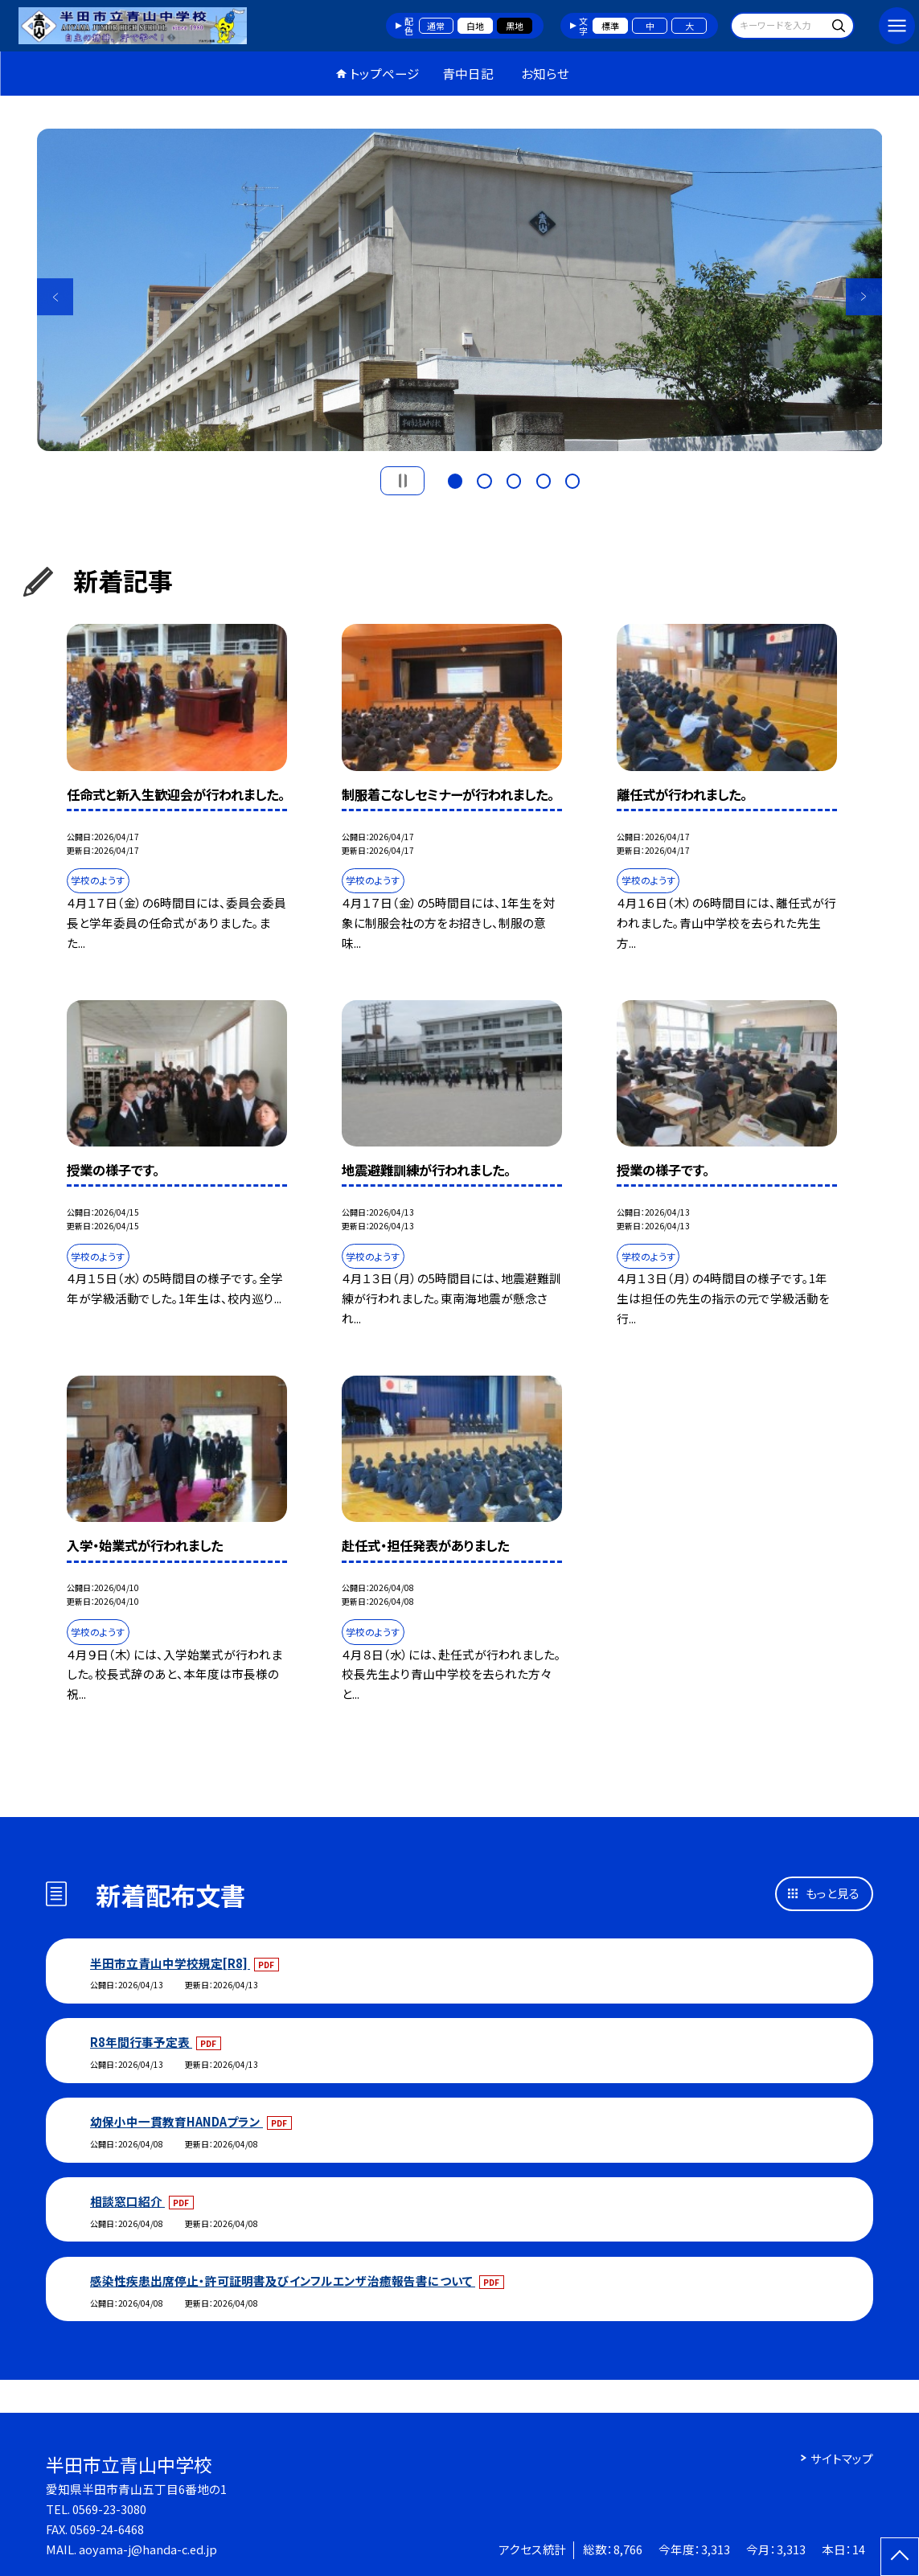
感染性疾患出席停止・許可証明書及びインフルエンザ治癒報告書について (282, 2280)
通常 (436, 25)
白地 (475, 25)
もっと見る (833, 1893)
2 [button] (484, 479)
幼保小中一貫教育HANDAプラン (176, 2121)
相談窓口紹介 (127, 2200)
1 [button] (455, 479)
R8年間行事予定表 (141, 2041)
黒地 (514, 25)
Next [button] (864, 296)
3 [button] (514, 479)
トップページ (385, 73)
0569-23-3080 (109, 2508)
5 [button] (572, 479)
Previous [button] (55, 296)
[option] (460, 290)
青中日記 (468, 73)
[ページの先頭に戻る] (899, 2556)
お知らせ (545, 73)
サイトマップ (841, 2458)
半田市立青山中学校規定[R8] (170, 1963)
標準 (610, 25)
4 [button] (543, 479)
